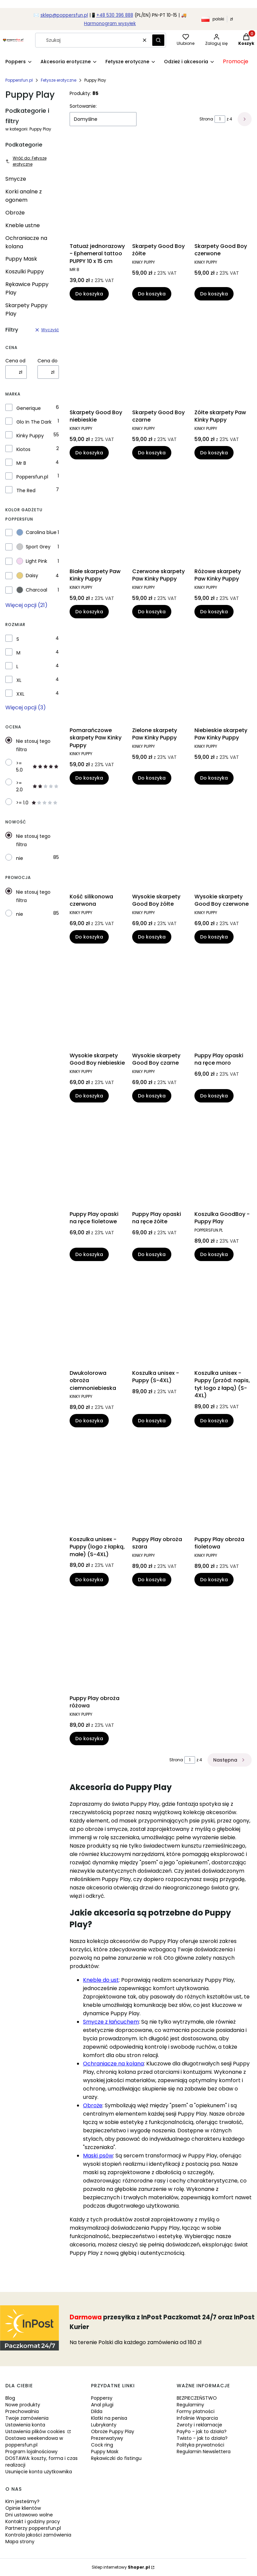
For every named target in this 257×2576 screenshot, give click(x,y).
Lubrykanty (103, 2424)
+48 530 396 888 (114, 15)
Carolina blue (36, 532)
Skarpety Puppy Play (26, 309)
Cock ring (102, 2444)
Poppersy (101, 2398)
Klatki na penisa (109, 2418)
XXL (20, 694)
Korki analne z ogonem (23, 196)
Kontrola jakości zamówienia (38, 2534)
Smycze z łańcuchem (111, 2022)
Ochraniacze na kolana (26, 242)
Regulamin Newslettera (204, 2451)
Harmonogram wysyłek (110, 23)
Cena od (15, 360)
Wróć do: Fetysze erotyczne (26, 161)
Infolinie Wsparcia (197, 2418)
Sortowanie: (83, 106)
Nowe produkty (22, 2404)
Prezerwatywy (107, 2438)
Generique (28, 408)
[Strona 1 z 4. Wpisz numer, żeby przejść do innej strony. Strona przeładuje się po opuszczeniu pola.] (220, 119)
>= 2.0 (37, 786)
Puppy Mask (21, 259)
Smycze (15, 179)
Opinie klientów (23, 2508)
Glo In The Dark (34, 422)
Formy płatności (196, 2411)
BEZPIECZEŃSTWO (197, 2398)
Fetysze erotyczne (58, 80)
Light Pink (31, 561)
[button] (158, 40)
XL (18, 680)
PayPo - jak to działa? (202, 2431)
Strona (206, 119)
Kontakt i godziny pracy (32, 2521)
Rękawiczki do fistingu (116, 2458)
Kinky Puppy (30, 435)
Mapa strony (19, 2541)
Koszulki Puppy (24, 271)
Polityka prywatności (200, 2444)
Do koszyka (89, 293)
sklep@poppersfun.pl (64, 15)
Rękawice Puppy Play (27, 288)
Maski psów (98, 2155)
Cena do (47, 360)
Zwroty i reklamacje (199, 2424)
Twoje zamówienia (27, 2418)
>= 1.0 (37, 802)
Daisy (27, 575)
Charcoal (31, 590)
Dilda (96, 2411)
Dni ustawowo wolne (29, 2514)
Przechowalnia (22, 2411)
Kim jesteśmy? (22, 2501)
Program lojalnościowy (31, 2451)
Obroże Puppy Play (112, 2431)
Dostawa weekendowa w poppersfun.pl (34, 2441)
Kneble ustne (22, 225)
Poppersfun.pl (19, 80)
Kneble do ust (101, 1980)
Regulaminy (190, 2404)
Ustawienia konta (25, 2424)
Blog (10, 2398)
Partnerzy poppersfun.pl (33, 2528)
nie (19, 858)
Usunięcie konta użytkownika (38, 2471)
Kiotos (23, 449)
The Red (25, 490)
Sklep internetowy (121, 2567)
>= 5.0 (37, 766)
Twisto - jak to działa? (202, 2438)
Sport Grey (33, 546)
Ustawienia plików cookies (35, 2431)
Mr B (21, 463)
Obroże (15, 212)
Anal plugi (102, 2404)
